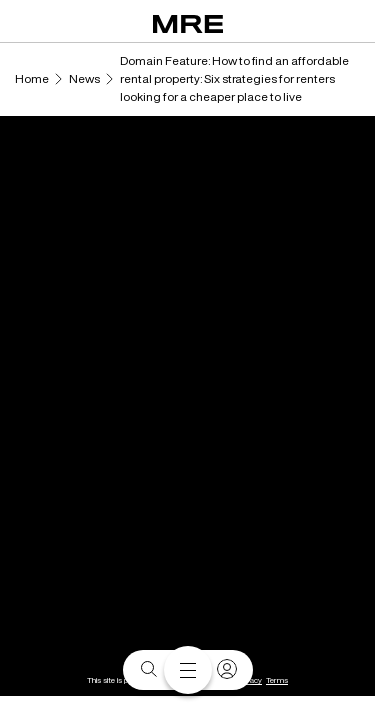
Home (32, 78)
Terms (277, 680)
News (84, 78)
